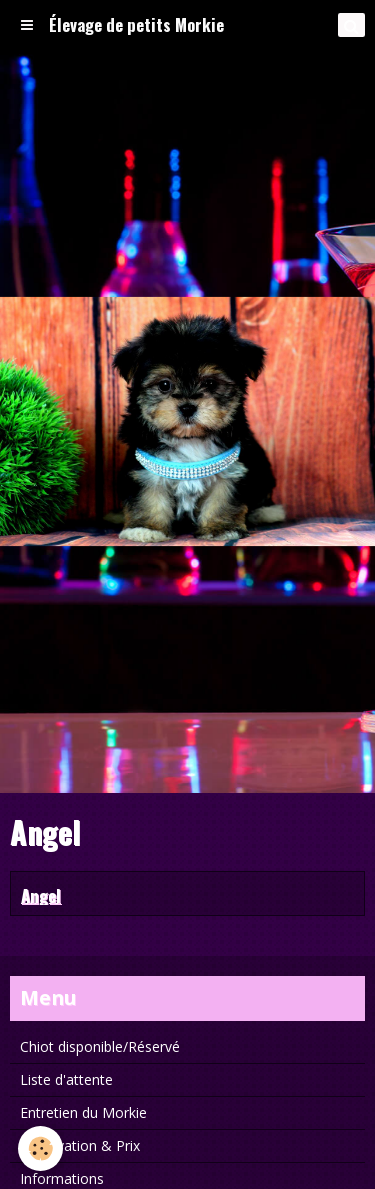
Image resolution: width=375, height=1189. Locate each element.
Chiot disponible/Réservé (100, 1046)
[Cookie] (40, 1148)
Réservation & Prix (80, 1145)
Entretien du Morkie (83, 1112)
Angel (41, 894)
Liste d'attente (66, 1079)
